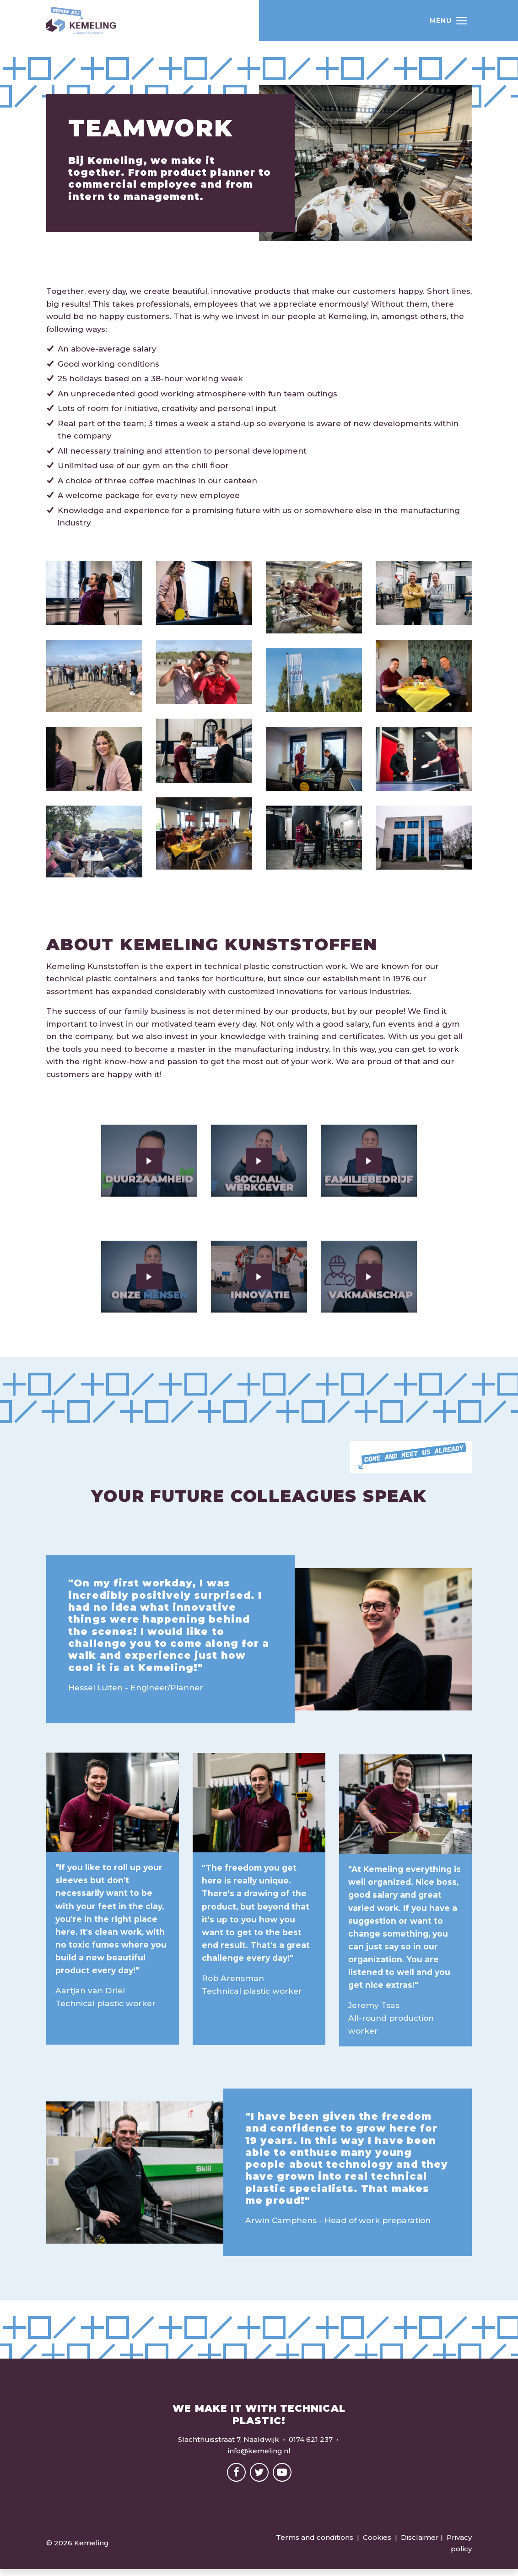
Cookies (377, 2544)
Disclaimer (420, 2544)
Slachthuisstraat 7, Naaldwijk (228, 2446)
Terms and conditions (314, 2544)
